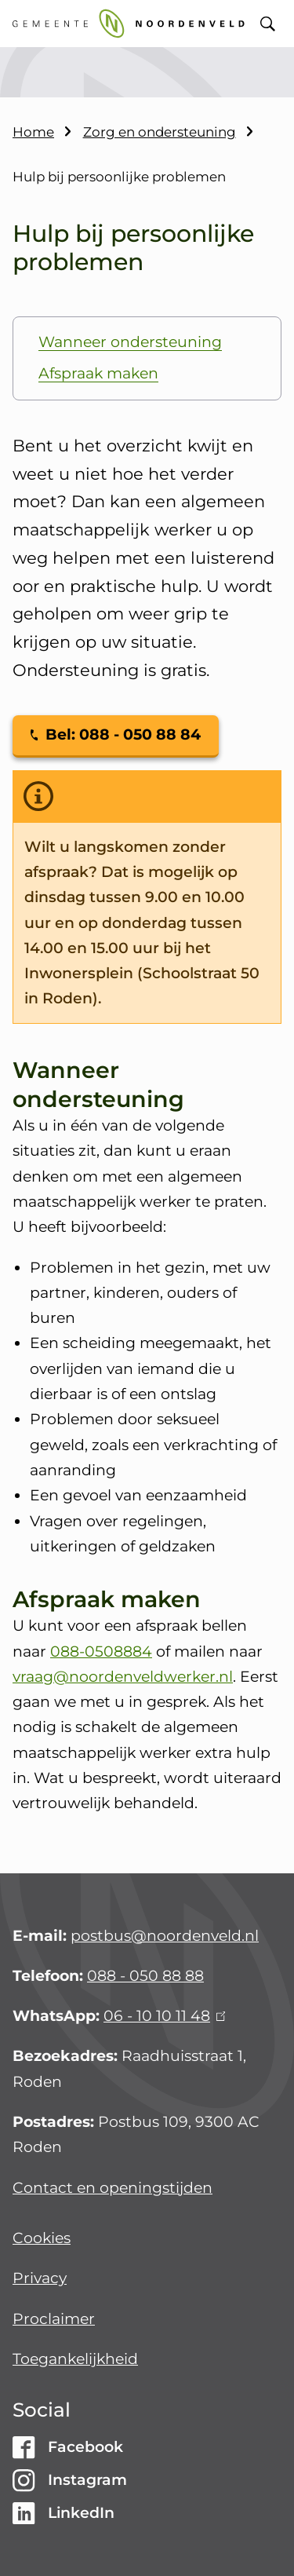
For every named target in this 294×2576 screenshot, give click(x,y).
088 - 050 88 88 (145, 1976)
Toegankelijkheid (75, 2359)
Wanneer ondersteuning (130, 342)
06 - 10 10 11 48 (164, 2016)
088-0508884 (101, 1651)
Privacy (40, 2278)
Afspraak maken (98, 373)
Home (33, 132)
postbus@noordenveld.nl (165, 1936)
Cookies (42, 2238)
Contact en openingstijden (112, 2188)
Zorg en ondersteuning (159, 132)
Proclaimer (54, 2319)
